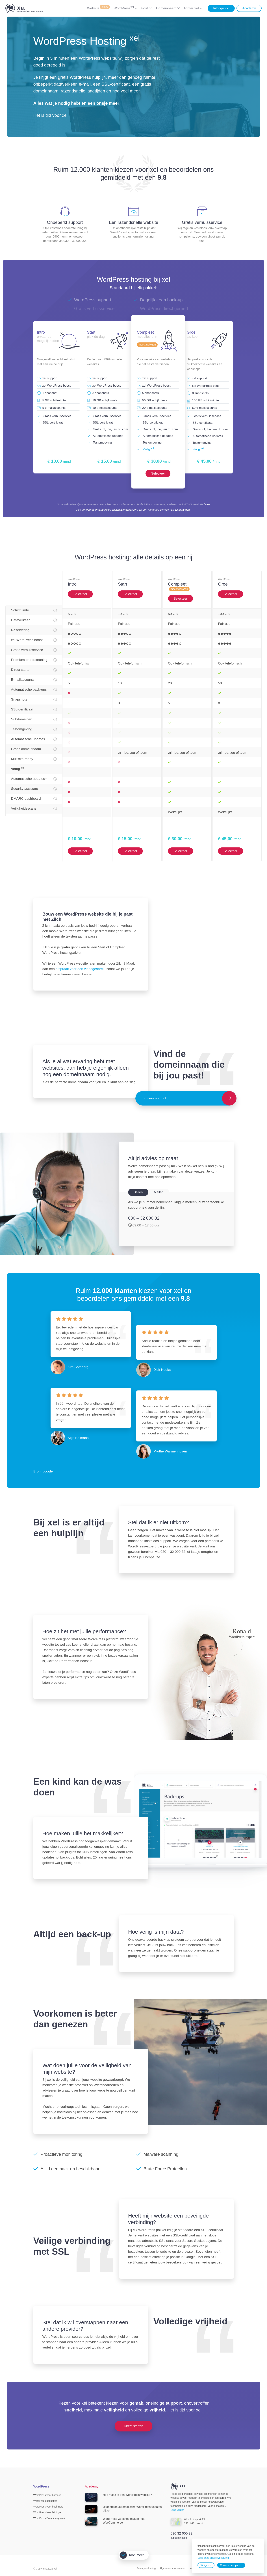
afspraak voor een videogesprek (80, 969)
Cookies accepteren (231, 2565)
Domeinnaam (166, 8)
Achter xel (191, 8)
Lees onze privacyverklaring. (213, 2557)
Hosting (146, 8)
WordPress (124, 8)
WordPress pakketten (45, 2500)
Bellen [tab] (138, 1192)
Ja (201, 504)
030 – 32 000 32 (144, 1218)
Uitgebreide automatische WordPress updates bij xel (123, 2509)
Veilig (148, 449)
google (47, 1471)
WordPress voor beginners (48, 2506)
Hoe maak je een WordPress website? (118, 2497)
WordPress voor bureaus (47, 2495)
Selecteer (158, 473)
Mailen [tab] (159, 1192)
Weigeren (206, 2565)
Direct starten (133, 2426)
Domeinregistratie (49, 2518)
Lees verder (177, 2509)
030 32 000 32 (182, 2533)
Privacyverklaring (146, 2568)
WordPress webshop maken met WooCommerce (115, 2521)
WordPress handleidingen (47, 2512)
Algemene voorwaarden (173, 2568)
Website (98, 8)
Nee (207, 504)
